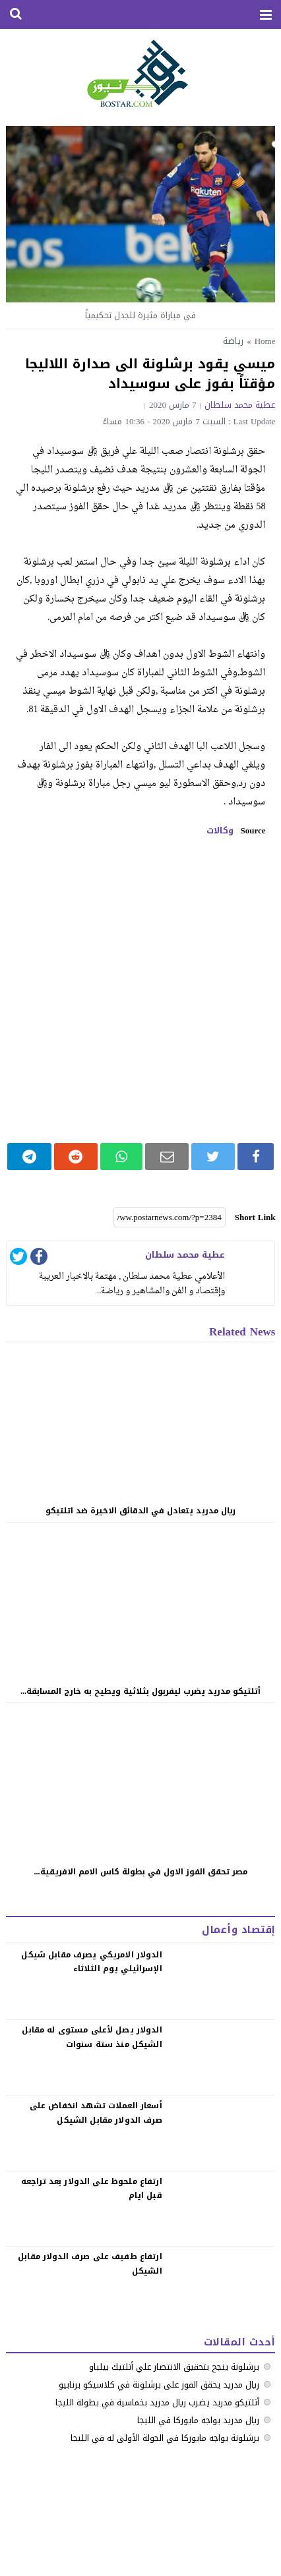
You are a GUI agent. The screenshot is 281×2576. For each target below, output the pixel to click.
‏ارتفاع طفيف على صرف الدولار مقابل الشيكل (90, 2263)
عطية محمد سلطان (239, 405)
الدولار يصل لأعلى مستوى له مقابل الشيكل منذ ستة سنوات (92, 2037)
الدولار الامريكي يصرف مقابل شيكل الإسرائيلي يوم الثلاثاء (91, 1961)
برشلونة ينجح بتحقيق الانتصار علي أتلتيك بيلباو (174, 2367)
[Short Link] (169, 1217)
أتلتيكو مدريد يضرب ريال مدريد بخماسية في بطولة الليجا (157, 2402)
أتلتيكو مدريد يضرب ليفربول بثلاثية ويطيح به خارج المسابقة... (140, 1691)
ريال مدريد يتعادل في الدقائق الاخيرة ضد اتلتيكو (140, 1510)
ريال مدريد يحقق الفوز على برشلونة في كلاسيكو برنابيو (159, 2384)
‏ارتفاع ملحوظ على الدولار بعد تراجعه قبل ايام (91, 2188)
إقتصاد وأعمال (238, 1929)
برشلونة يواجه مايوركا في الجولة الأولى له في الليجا (165, 2438)
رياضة (233, 341)
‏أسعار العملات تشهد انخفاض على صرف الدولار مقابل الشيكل (96, 2112)
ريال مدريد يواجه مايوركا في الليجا (198, 2420)
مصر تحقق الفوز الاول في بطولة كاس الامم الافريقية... (140, 1871)
